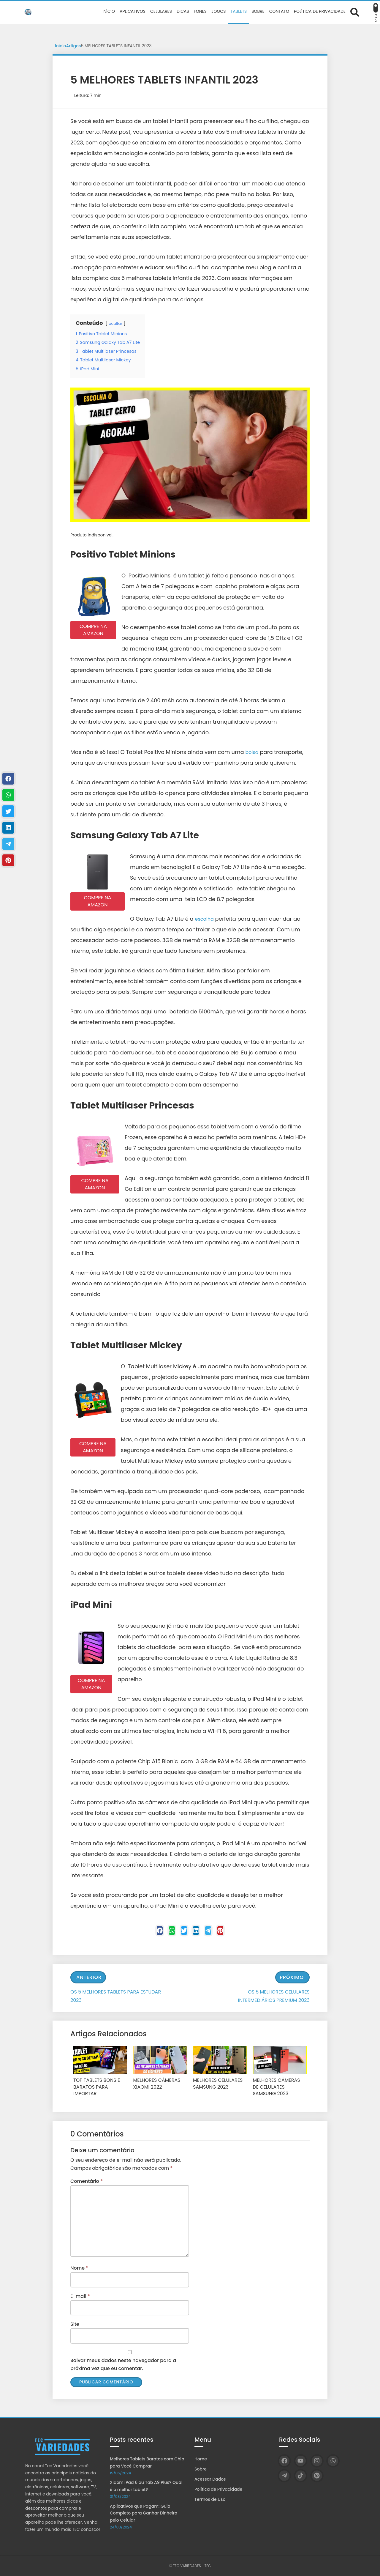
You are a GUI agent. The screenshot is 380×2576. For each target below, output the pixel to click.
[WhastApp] (163, 1932)
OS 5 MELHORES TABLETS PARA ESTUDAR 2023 (115, 1997)
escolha (205, 918)
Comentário (86, 2180)
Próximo (292, 1978)
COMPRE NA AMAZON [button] (93, 630)
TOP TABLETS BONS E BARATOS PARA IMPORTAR (99, 2084)
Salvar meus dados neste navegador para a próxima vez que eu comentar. (123, 2363)
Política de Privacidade (218, 2489)
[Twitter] (181, 1932)
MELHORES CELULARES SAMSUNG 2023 (215, 2084)
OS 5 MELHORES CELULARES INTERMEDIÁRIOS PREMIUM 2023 (274, 1997)
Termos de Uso (209, 2499)
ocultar (116, 323)
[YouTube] (300, 2461)
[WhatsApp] (333, 2461)
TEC (208, 2565)
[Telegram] (217, 1932)
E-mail (80, 2295)
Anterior (89, 1978)
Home (200, 2459)
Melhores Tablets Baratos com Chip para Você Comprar (147, 2462)
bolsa (252, 752)
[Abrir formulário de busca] (354, 12)
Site (74, 2323)
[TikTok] (300, 2475)
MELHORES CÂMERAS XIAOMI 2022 (154, 2084)
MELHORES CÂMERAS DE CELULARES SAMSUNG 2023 (276, 2087)
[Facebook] (145, 1932)
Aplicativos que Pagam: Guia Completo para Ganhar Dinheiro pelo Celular (143, 2513)
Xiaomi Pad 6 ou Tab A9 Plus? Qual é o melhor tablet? (146, 2485)
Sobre (200, 2469)
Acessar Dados (210, 2479)
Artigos (73, 46)
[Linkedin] (199, 1932)
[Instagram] (317, 2461)
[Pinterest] (235, 1932)
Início (60, 46)
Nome (79, 2267)
